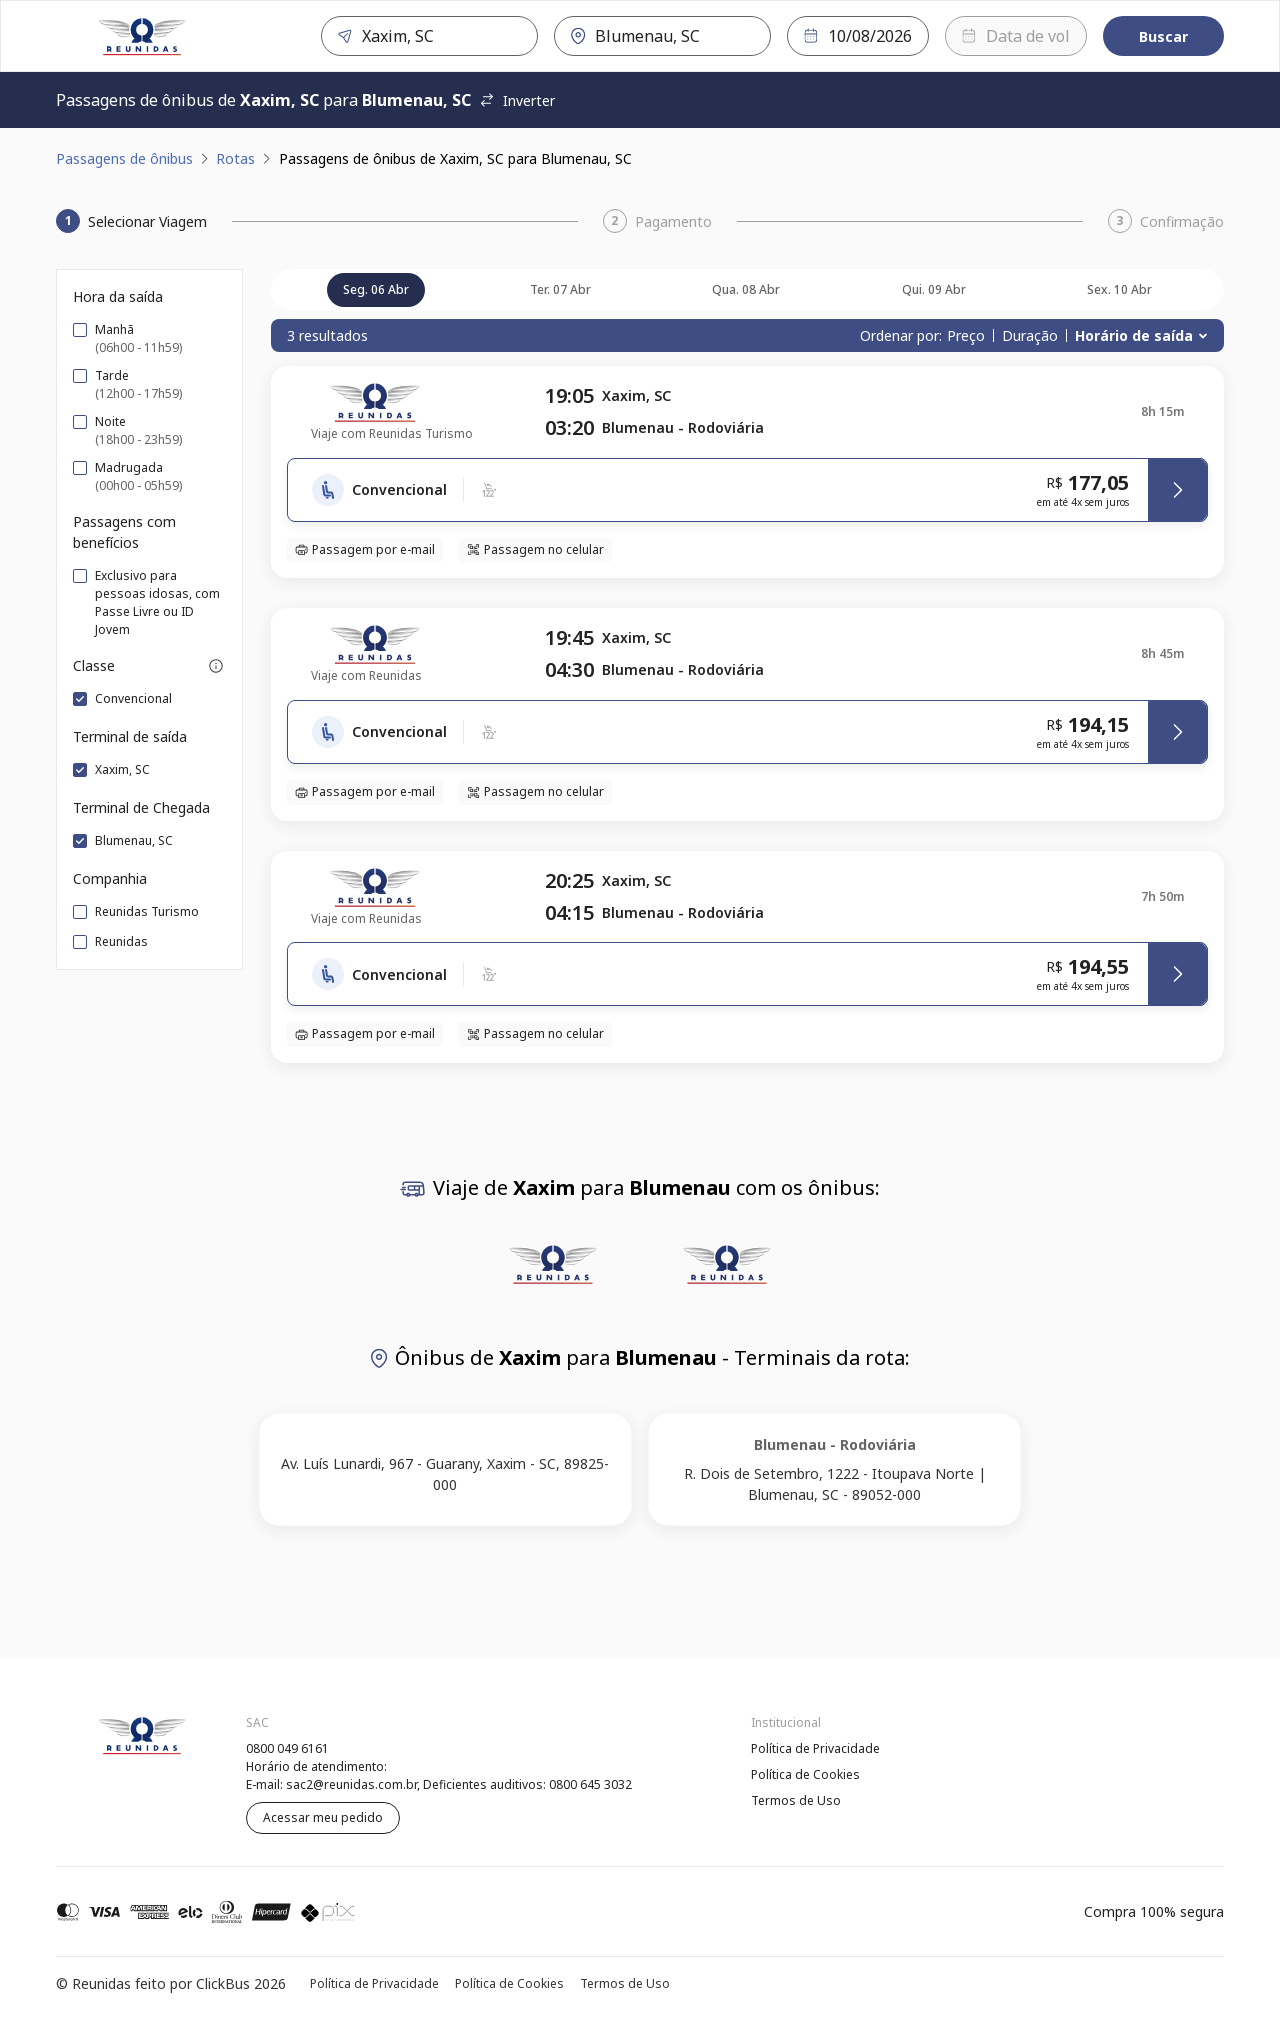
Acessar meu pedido (323, 1817)
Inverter (517, 100)
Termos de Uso (796, 1800)
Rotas (235, 158)
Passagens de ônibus (124, 158)
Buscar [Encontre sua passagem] (1163, 36)
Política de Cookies (805, 1774)
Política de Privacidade (815, 1748)
